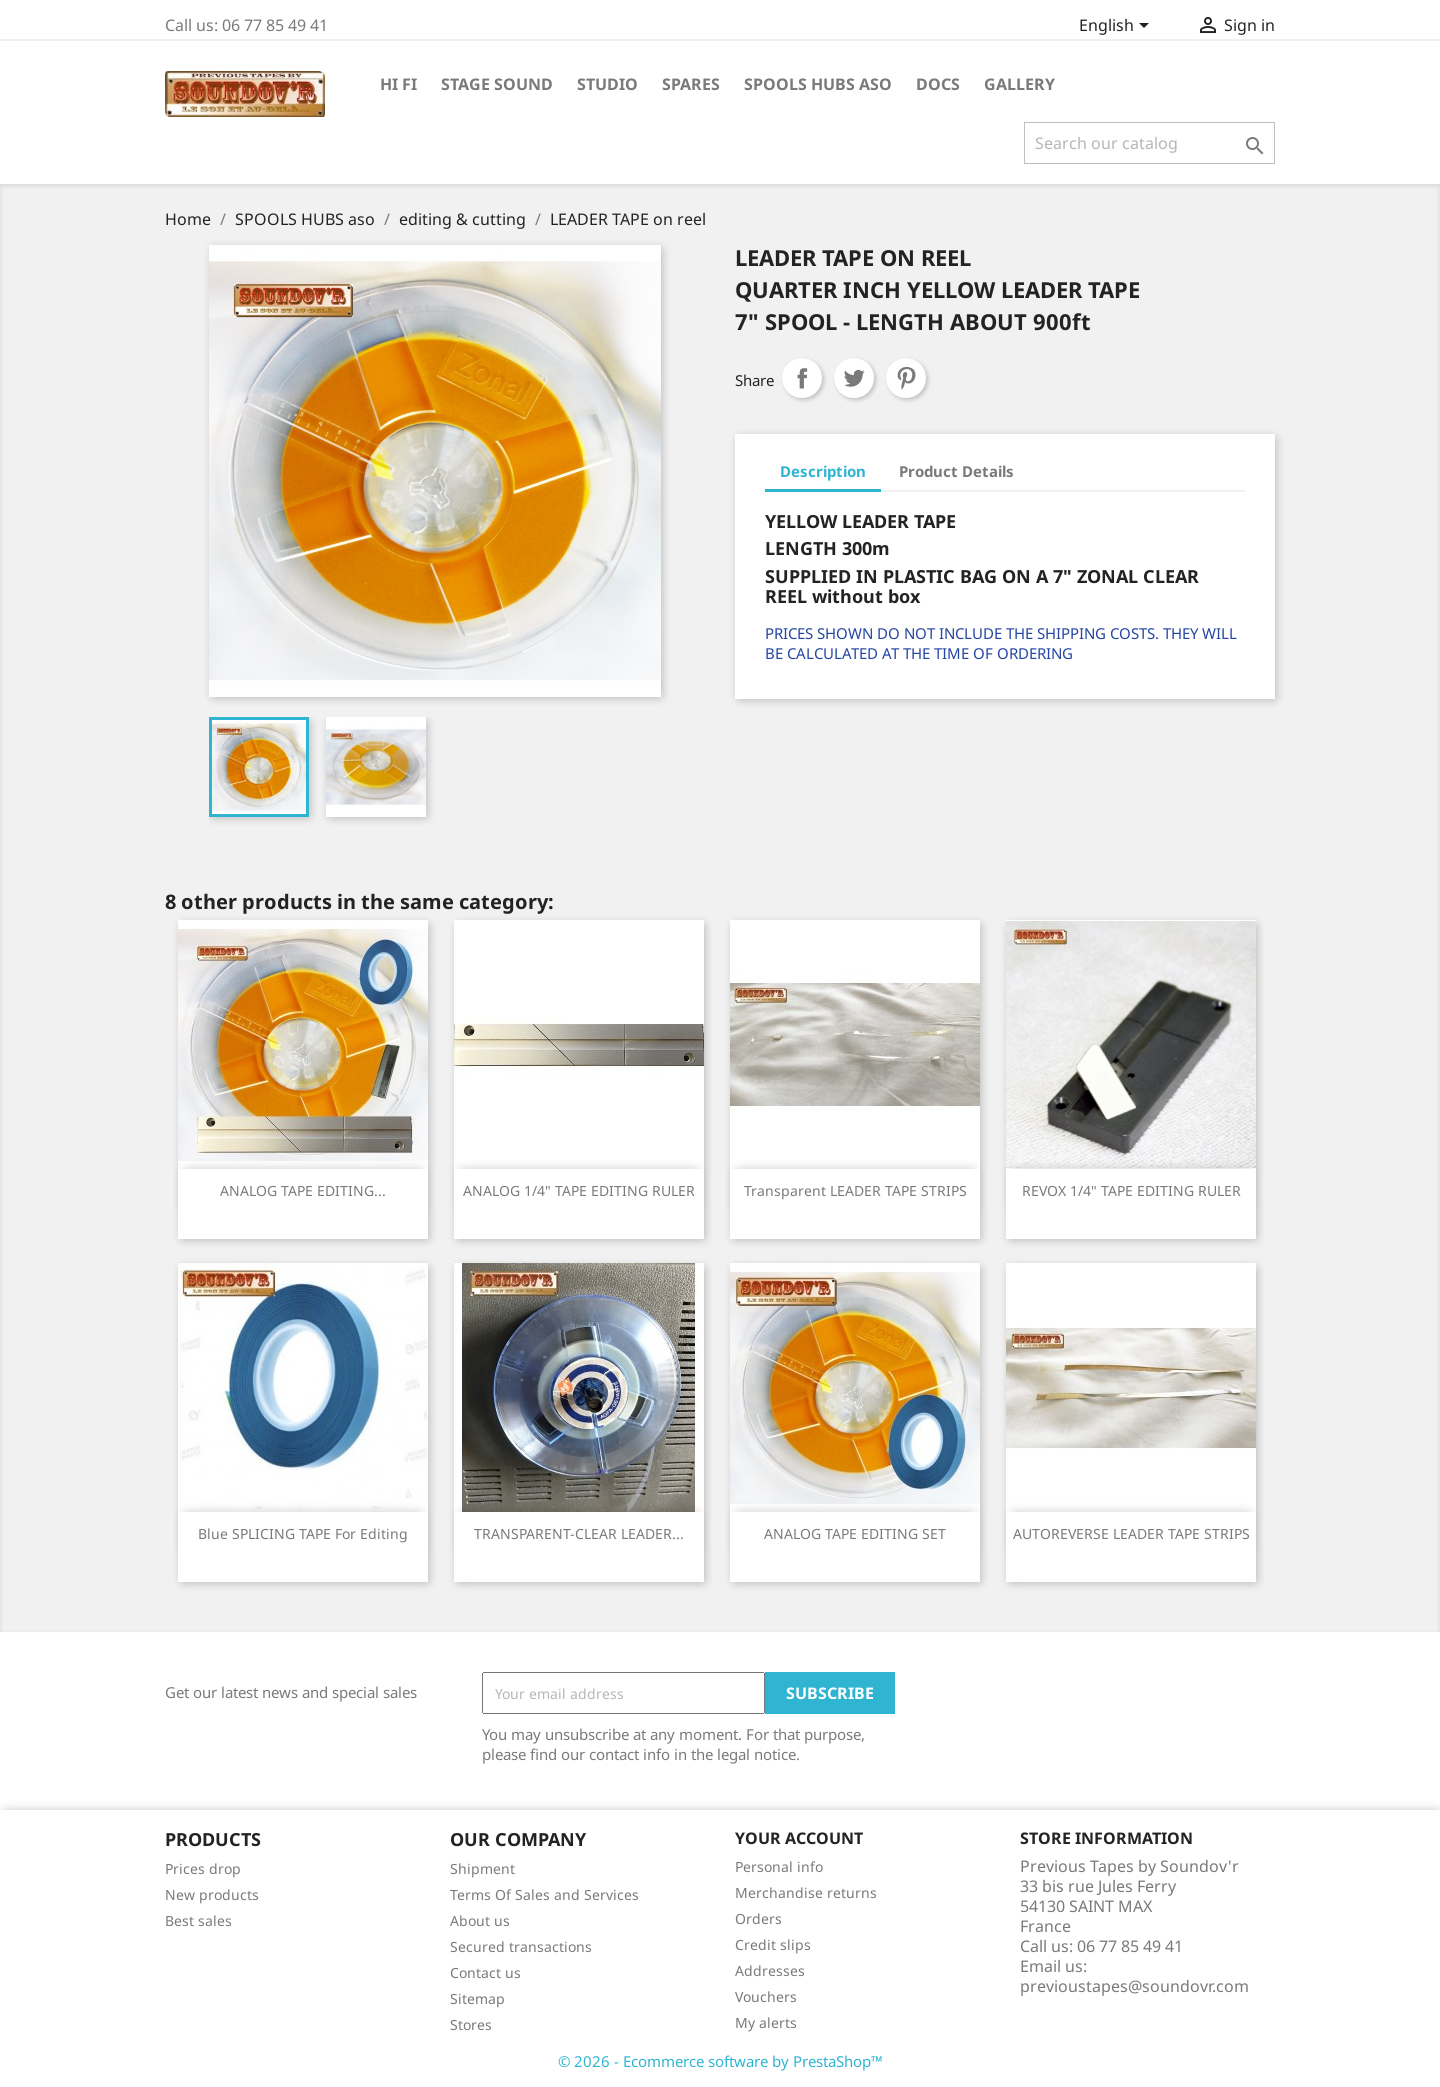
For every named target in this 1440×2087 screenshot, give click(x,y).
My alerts (766, 2022)
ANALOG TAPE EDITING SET (855, 1533)
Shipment (482, 1868)
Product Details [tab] (956, 471)
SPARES (691, 84)
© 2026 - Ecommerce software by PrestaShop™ (720, 2061)
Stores (471, 2024)
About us (480, 1920)
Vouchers (766, 1996)
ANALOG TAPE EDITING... (303, 1190)
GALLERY (1019, 84)
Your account (799, 1838)
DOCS (938, 84)
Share (802, 378)
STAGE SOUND (497, 84)
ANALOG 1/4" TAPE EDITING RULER (579, 1190)
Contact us (485, 1972)
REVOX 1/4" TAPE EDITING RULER (1131, 1190)
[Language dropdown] (1117, 27)
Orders (758, 1918)
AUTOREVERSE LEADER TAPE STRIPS (1131, 1533)
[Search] (1149, 143)
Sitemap (477, 1998)
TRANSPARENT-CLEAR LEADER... (579, 1533)
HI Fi (398, 84)
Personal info (779, 1866)
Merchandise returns (806, 1892)
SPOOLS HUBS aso (818, 84)
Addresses (770, 1970)
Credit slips (773, 1944)
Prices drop (203, 1868)
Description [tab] (823, 471)
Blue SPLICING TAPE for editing (303, 1533)
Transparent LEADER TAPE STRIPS (855, 1190)
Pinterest (906, 378)
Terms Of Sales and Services (544, 1894)
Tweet (854, 378)
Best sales (198, 1920)
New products (212, 1894)
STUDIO (607, 84)
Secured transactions (521, 1946)
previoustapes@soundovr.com (1134, 1986)
